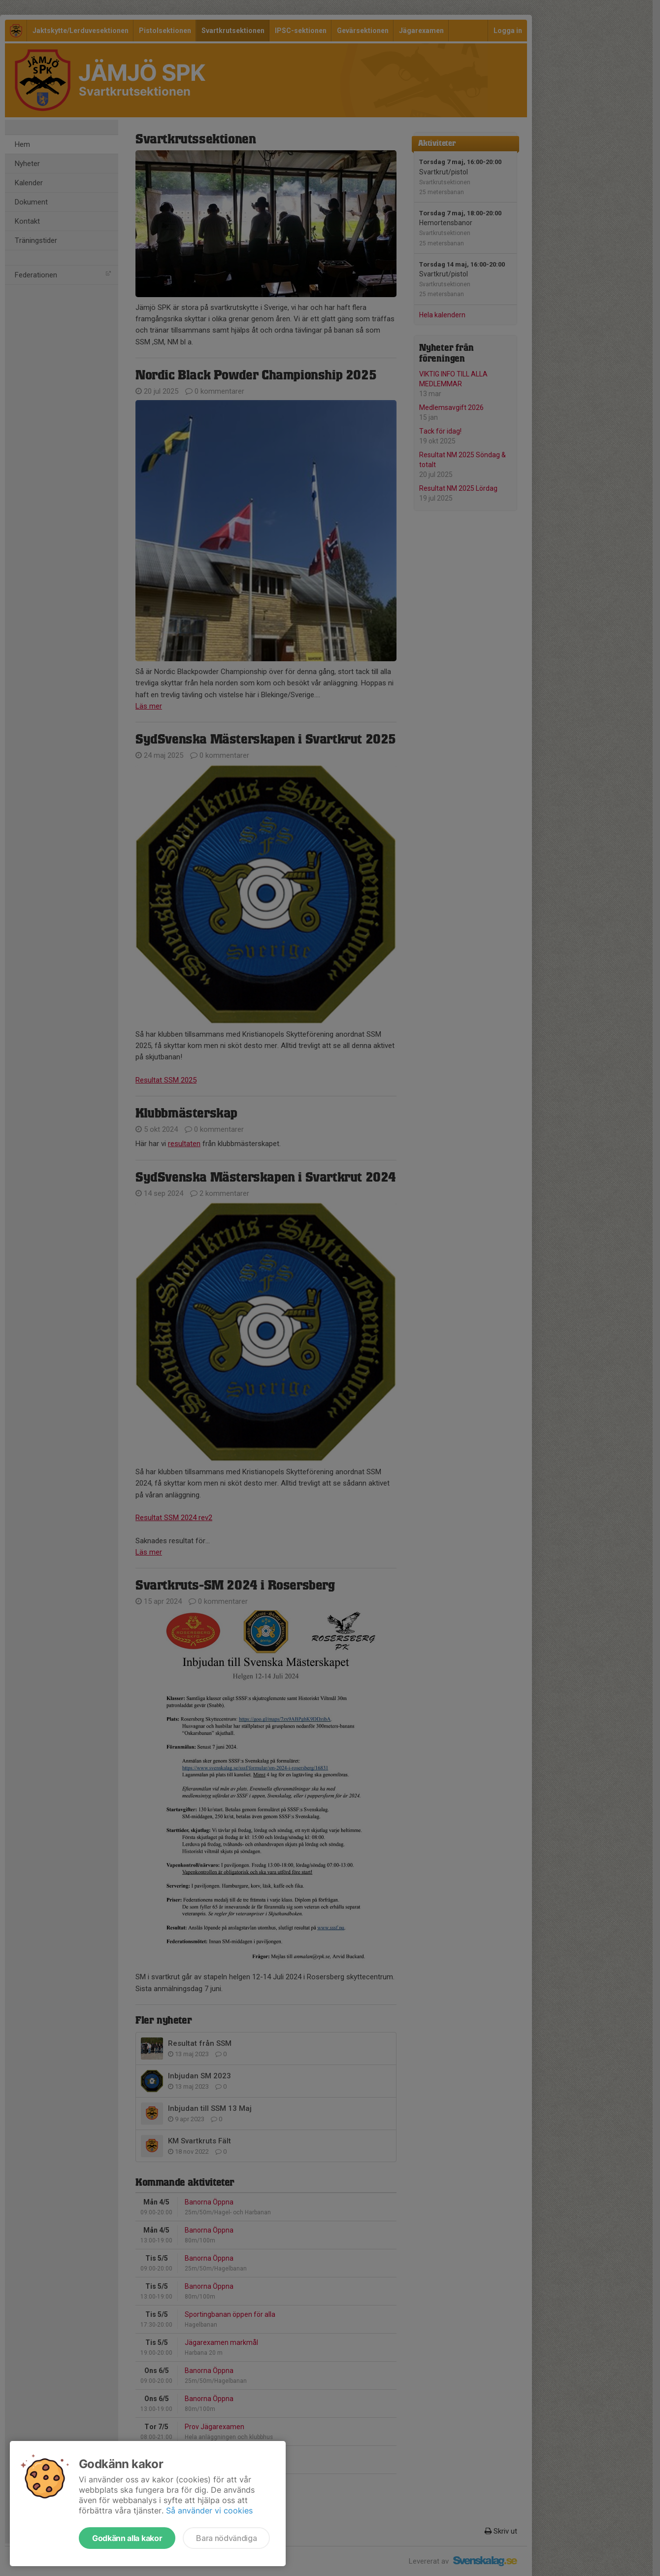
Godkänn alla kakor (127, 2538)
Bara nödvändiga (226, 2538)
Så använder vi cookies (209, 2510)
